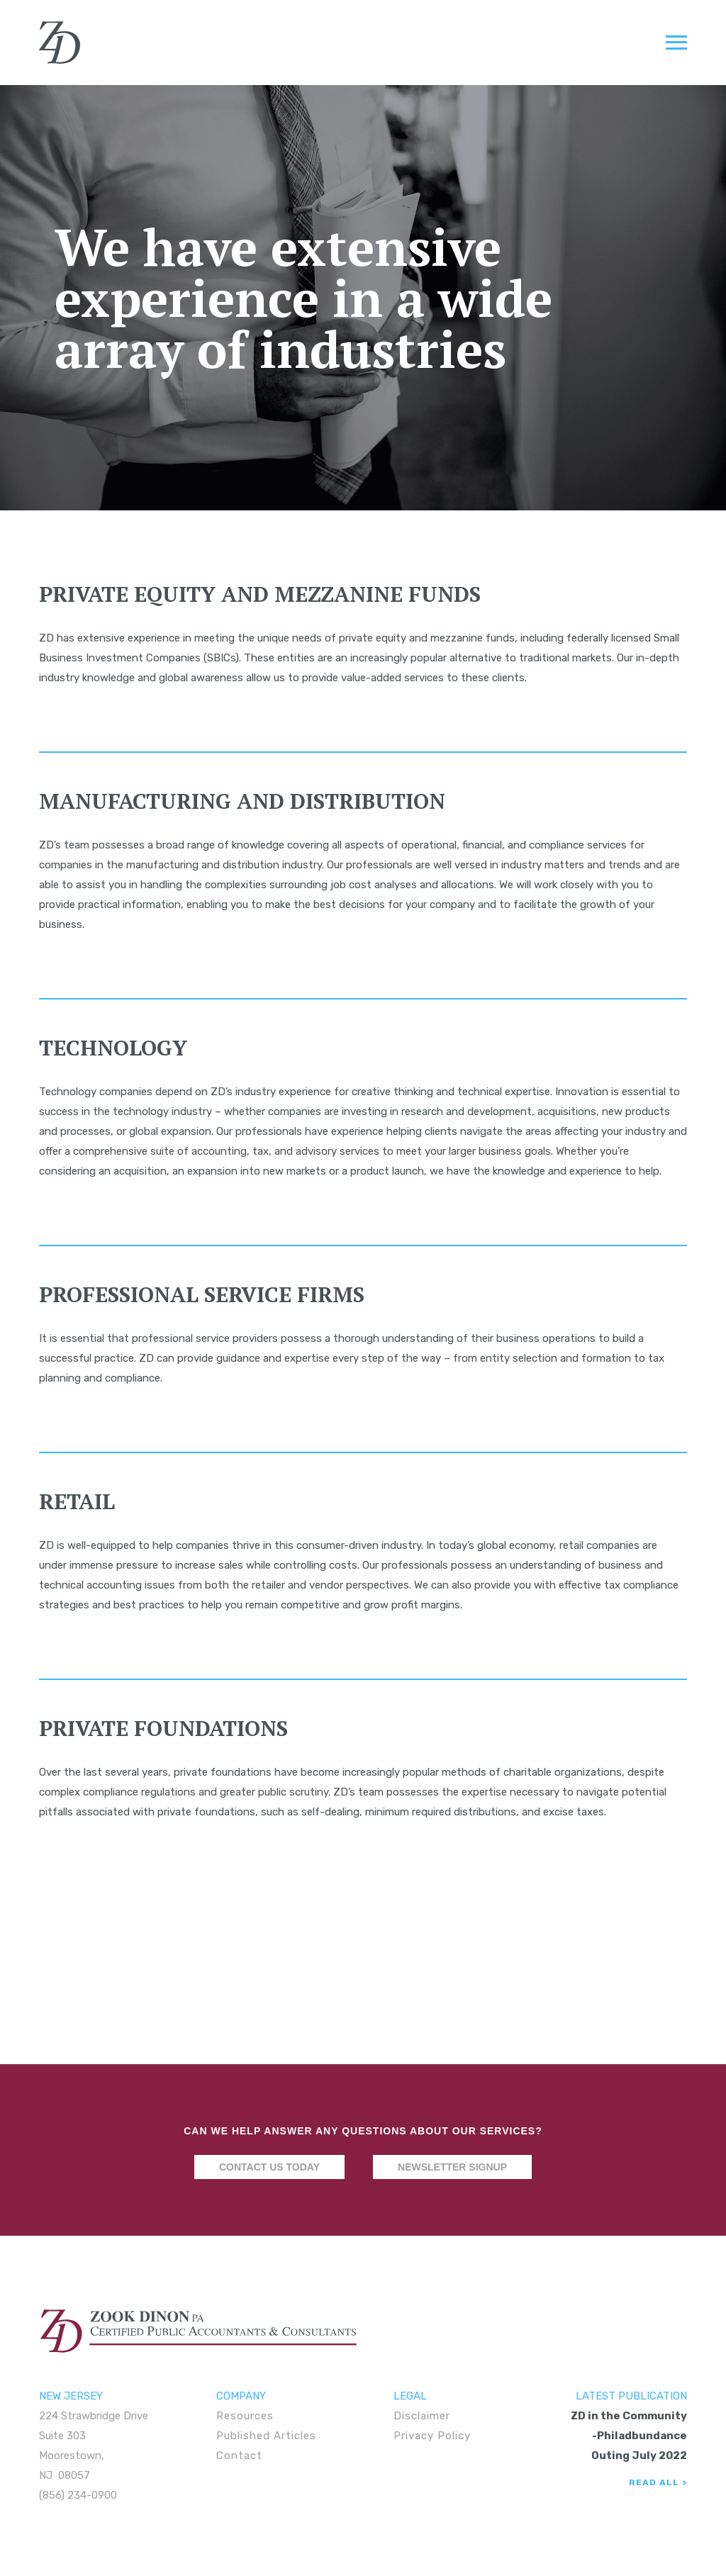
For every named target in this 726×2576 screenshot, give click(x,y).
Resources (245, 2415)
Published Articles (266, 2435)
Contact (239, 2455)
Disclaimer (421, 2415)
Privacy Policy (432, 2435)
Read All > (658, 2482)
